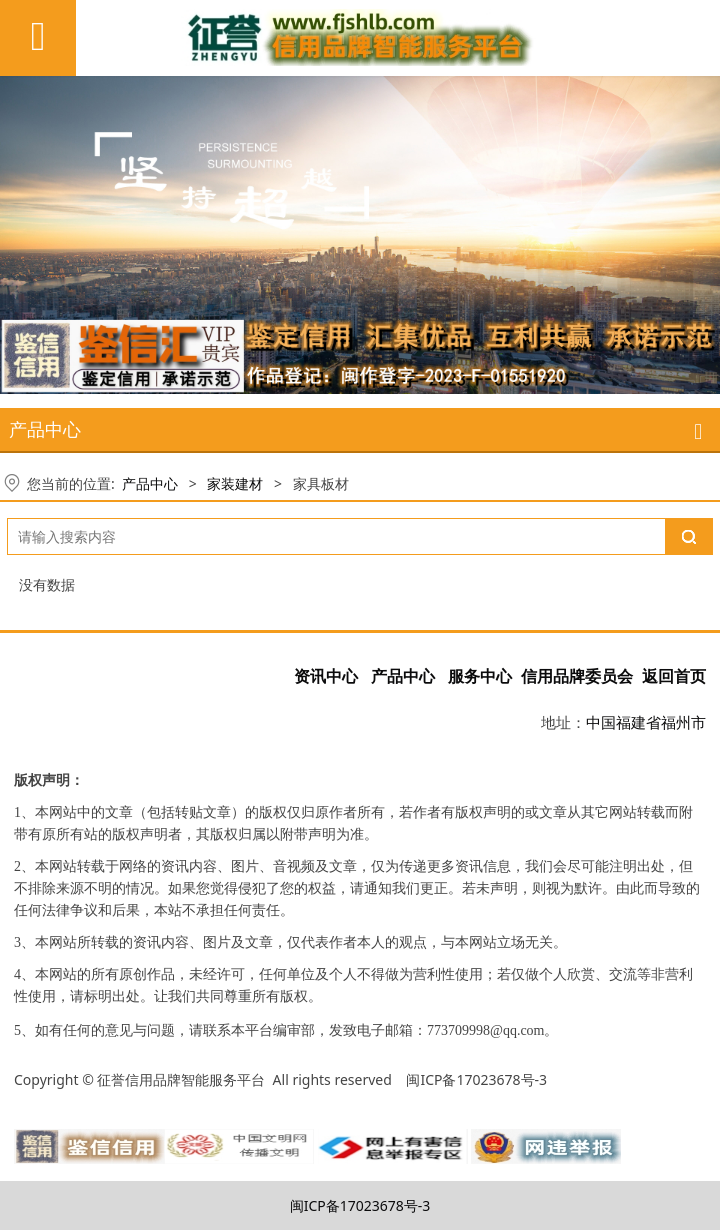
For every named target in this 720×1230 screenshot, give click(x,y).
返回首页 (674, 676)
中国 (601, 722)
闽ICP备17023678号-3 (360, 1205)
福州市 (683, 722)
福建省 (638, 722)
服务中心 (480, 676)
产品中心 (150, 483)
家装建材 (235, 483)
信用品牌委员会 (577, 676)
